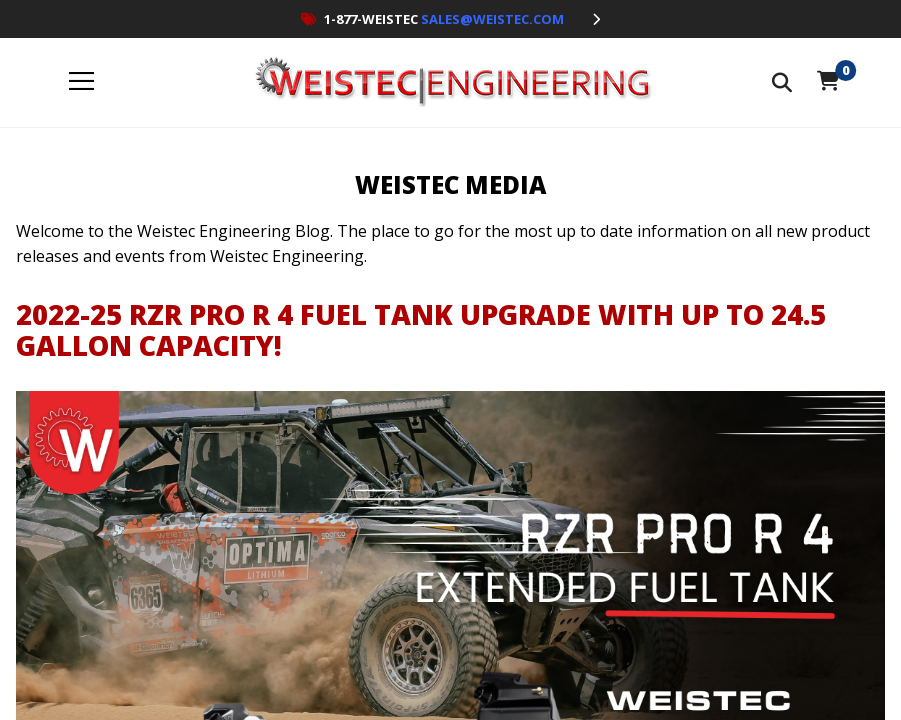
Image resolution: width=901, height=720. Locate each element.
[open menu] (81, 82)
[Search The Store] (782, 82)
